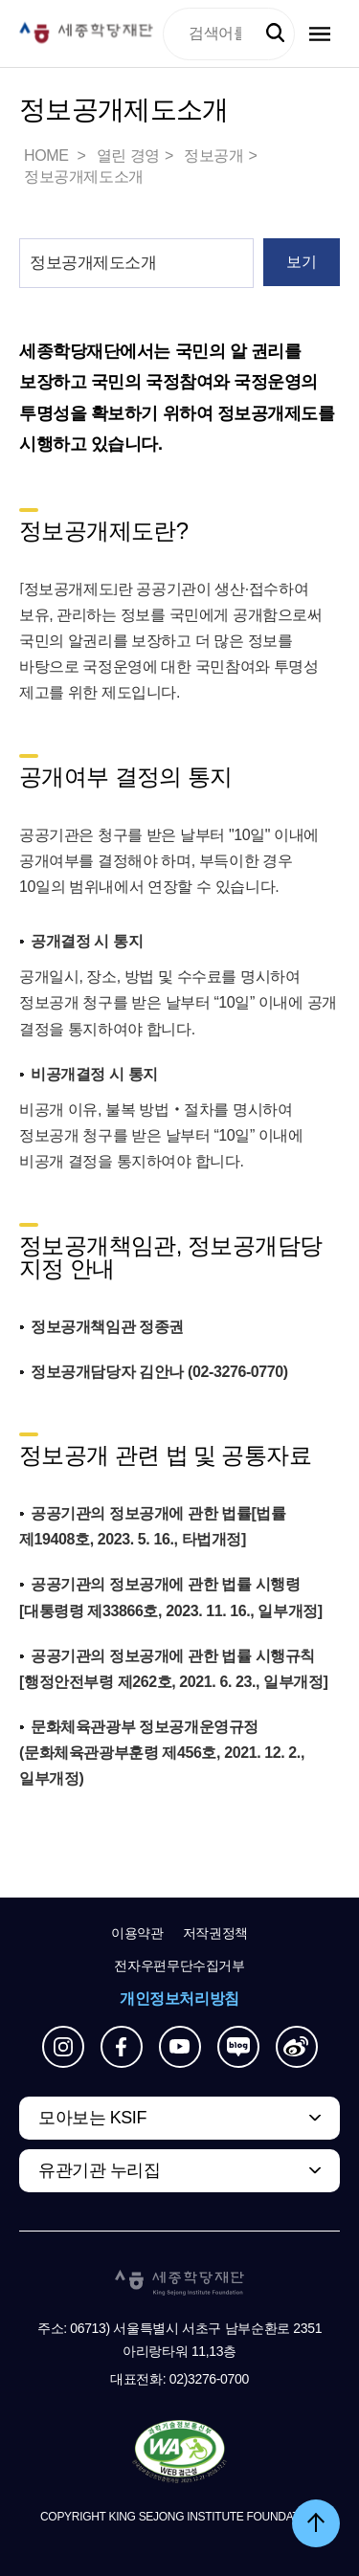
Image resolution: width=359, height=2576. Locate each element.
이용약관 (137, 1933)
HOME (48, 155)
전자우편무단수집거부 (179, 1965)
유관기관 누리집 (99, 2170)
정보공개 (213, 155)
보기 (301, 262)
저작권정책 (215, 1933)
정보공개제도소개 (84, 176)
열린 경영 (128, 155)
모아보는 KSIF (92, 2117)
